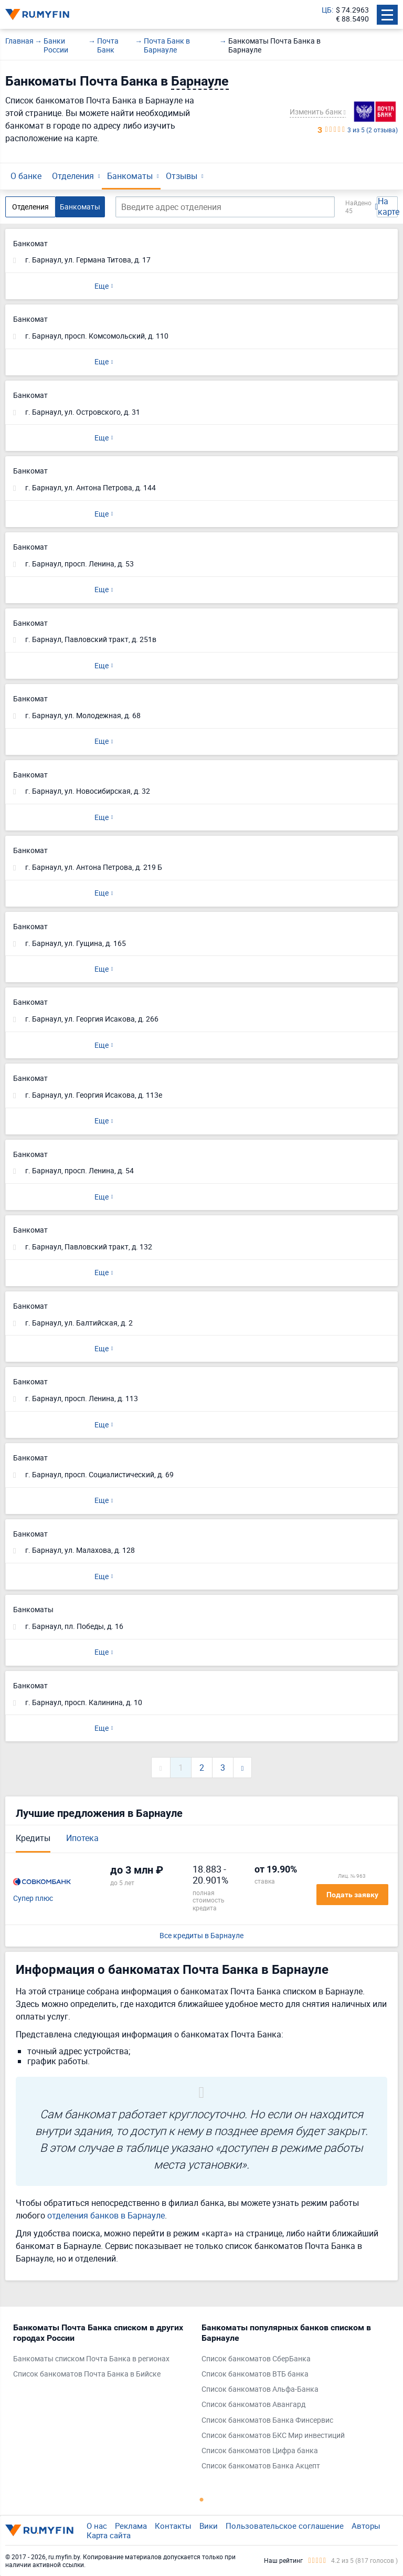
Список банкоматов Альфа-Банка (260, 2389)
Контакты (173, 2525)
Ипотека (82, 1838)
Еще (101, 286)
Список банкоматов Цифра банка (260, 2450)
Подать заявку (352, 1894)
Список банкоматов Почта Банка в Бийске (87, 2374)
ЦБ (327, 10)
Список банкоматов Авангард (253, 2404)
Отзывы (181, 176)
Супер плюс (33, 1898)
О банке (25, 176)
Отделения (73, 176)
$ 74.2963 (352, 10)
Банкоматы (130, 176)
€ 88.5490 (352, 19)
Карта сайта (109, 2535)
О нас (97, 2525)
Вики (208, 2525)
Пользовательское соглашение (285, 2525)
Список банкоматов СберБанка (256, 2358)
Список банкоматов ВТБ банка (255, 2374)
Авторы (366, 2525)
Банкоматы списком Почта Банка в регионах (91, 2358)
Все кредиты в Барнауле (201, 1935)
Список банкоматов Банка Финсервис (267, 2420)
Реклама (131, 2525)
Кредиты (33, 1838)
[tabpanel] (102, 2353)
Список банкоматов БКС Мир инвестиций (273, 2435)
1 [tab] (201, 2499)
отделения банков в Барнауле (106, 2215)
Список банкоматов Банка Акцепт (261, 2466)
